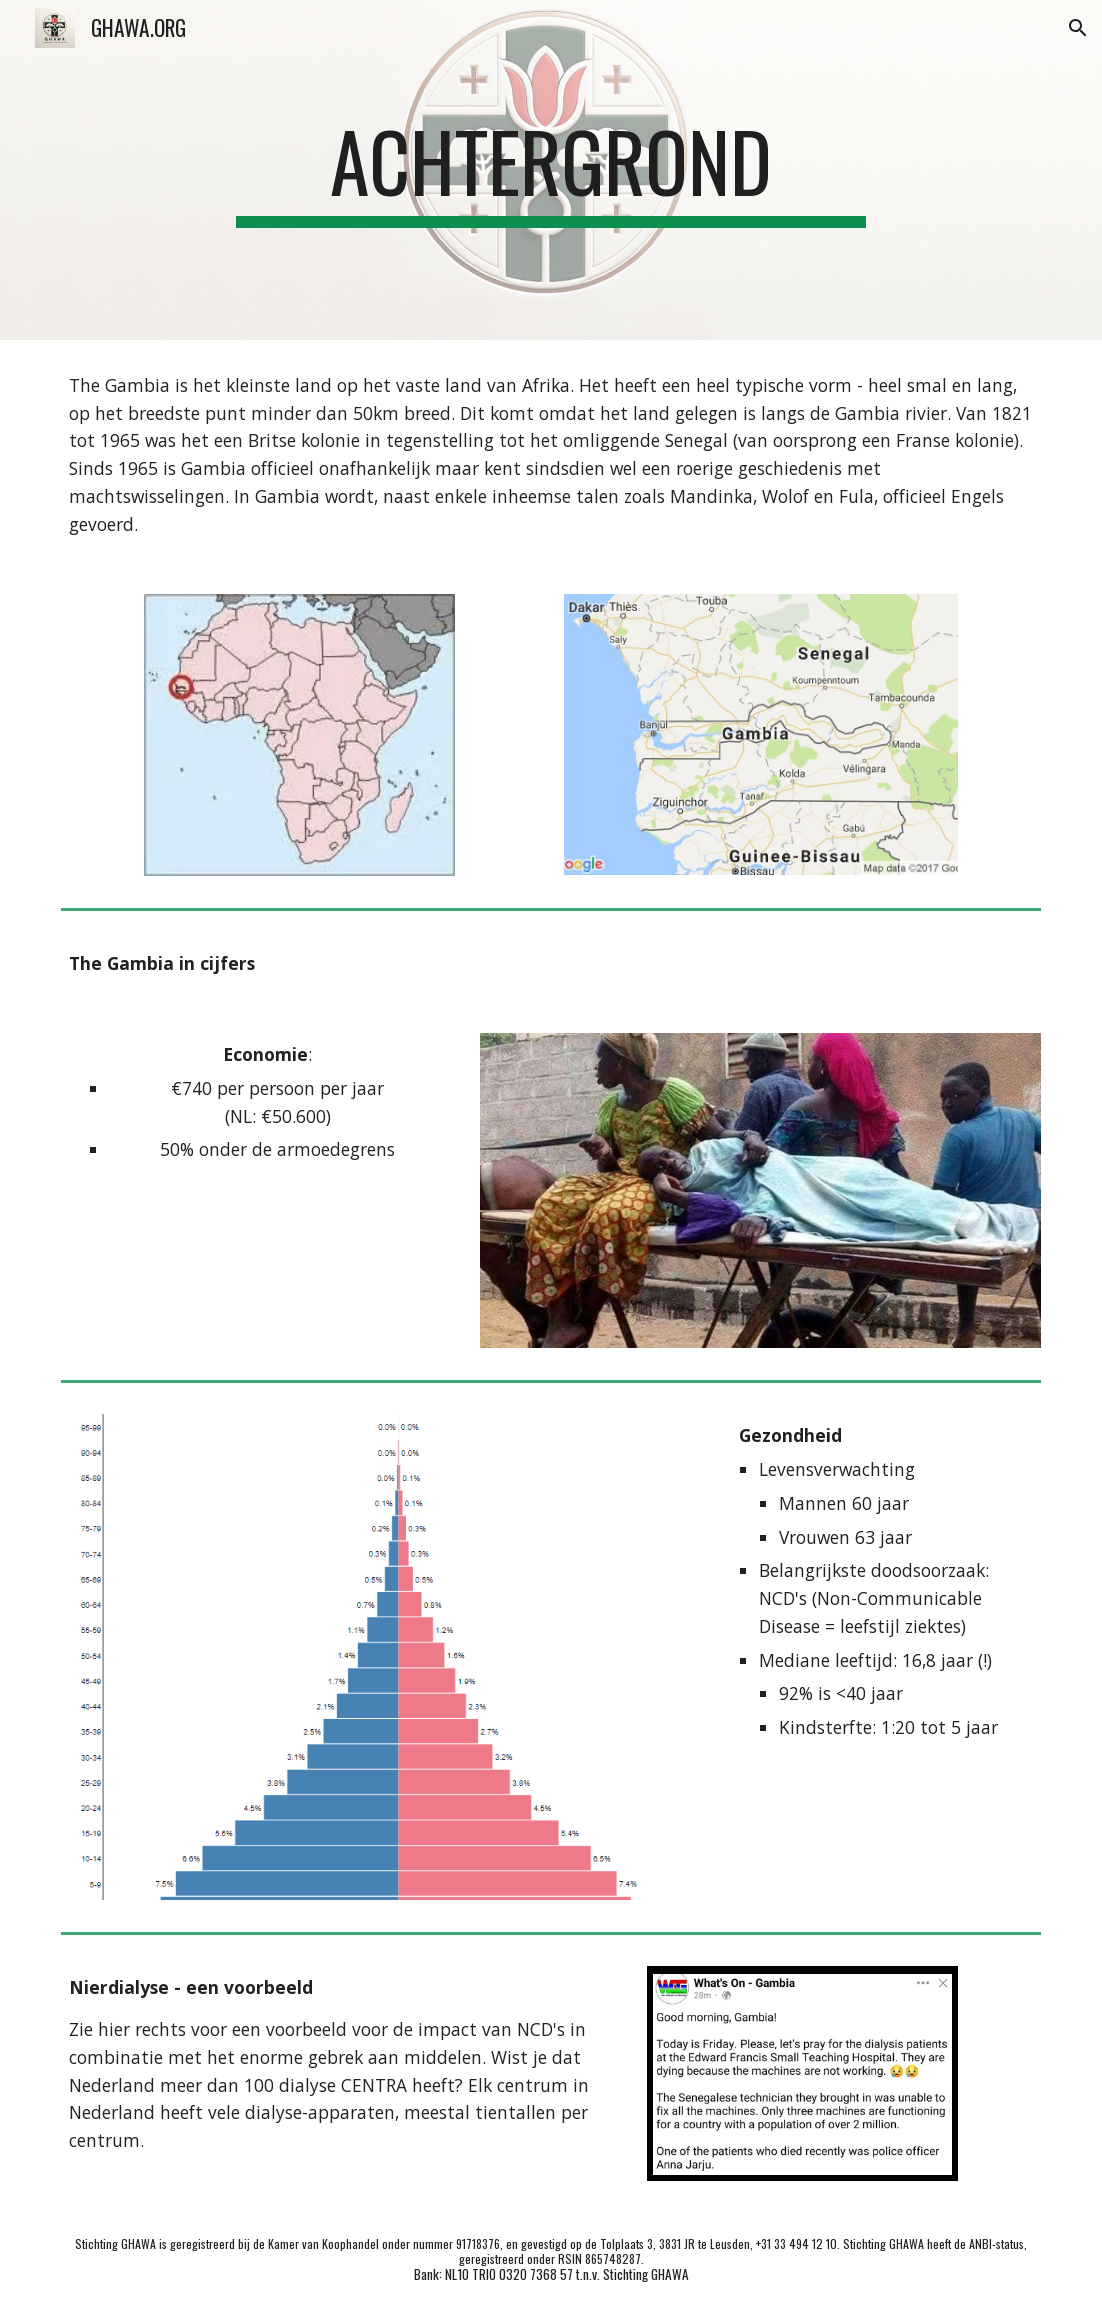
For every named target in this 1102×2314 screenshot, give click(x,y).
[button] (1078, 28)
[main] (551, 170)
